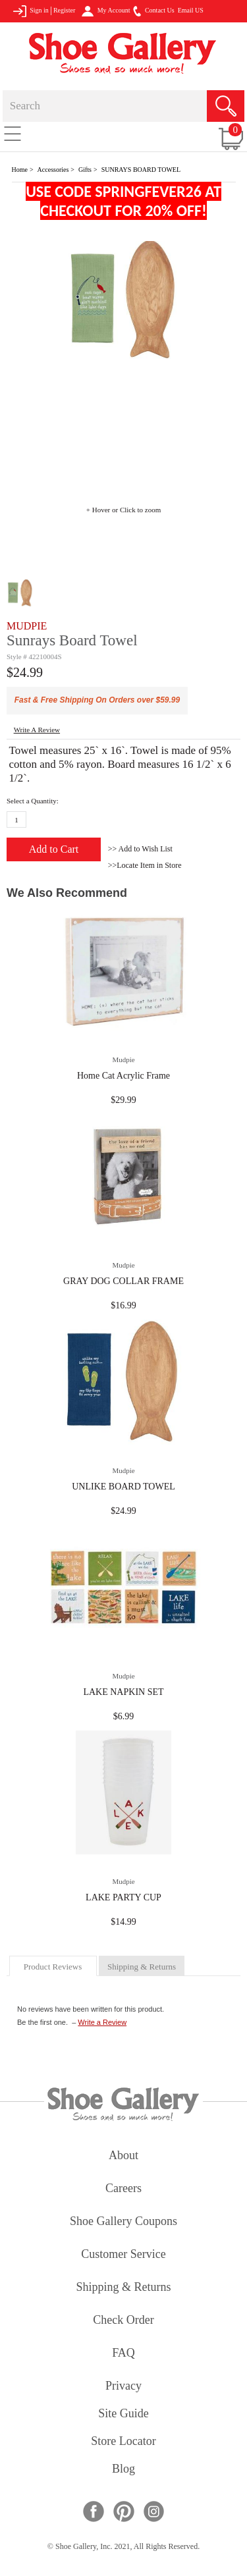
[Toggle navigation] (12, 133)
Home (20, 169)
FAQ (123, 2353)
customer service (123, 2255)
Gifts (85, 169)
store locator (123, 2442)
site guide (123, 2414)
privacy (123, 2386)
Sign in (31, 11)
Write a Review (102, 2022)
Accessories (53, 169)
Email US (191, 10)
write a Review (37, 730)
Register (64, 10)
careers (123, 2189)
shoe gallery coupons (123, 2222)
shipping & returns (141, 1967)
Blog (123, 2469)
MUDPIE (27, 625)
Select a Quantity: (33, 801)
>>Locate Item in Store (145, 865)
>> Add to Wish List (140, 848)
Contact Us (153, 11)
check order (123, 2320)
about (123, 2156)
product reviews (53, 1967)
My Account (106, 11)
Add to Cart (54, 849)
